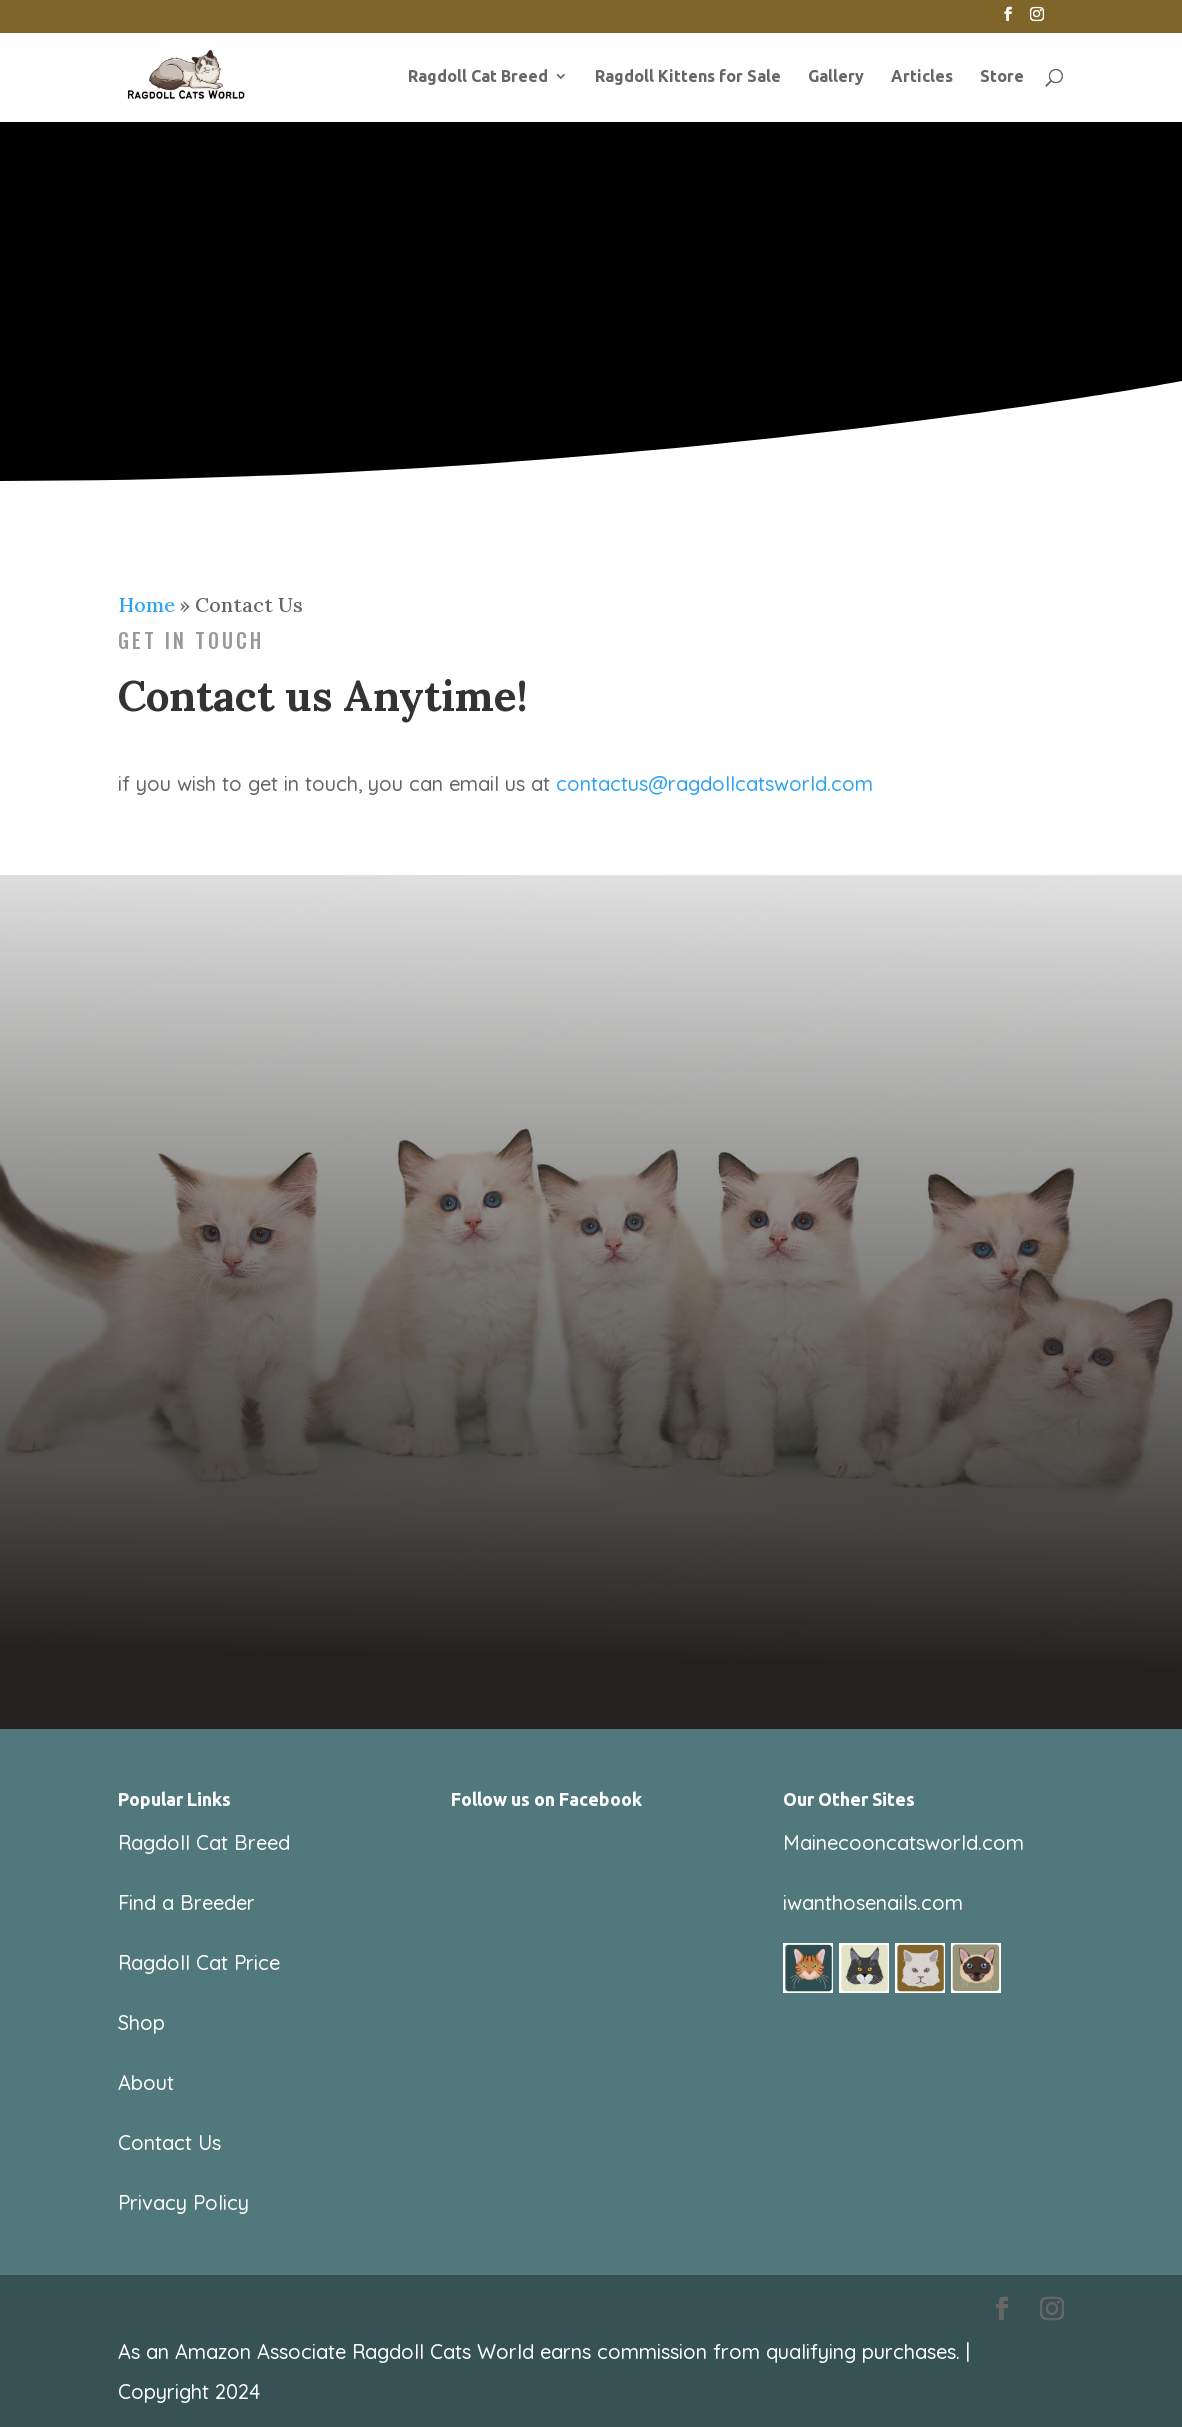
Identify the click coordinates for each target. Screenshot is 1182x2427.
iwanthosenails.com (873, 1902)
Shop (141, 2022)
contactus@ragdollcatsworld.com (714, 783)
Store (1002, 77)
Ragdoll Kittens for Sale (688, 77)
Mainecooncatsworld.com (903, 1842)
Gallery (836, 77)
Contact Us (169, 2142)
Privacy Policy (183, 2202)
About (146, 2082)
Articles (922, 77)
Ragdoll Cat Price (199, 1962)
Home (146, 604)
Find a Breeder (186, 1902)
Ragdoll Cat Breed (478, 77)
